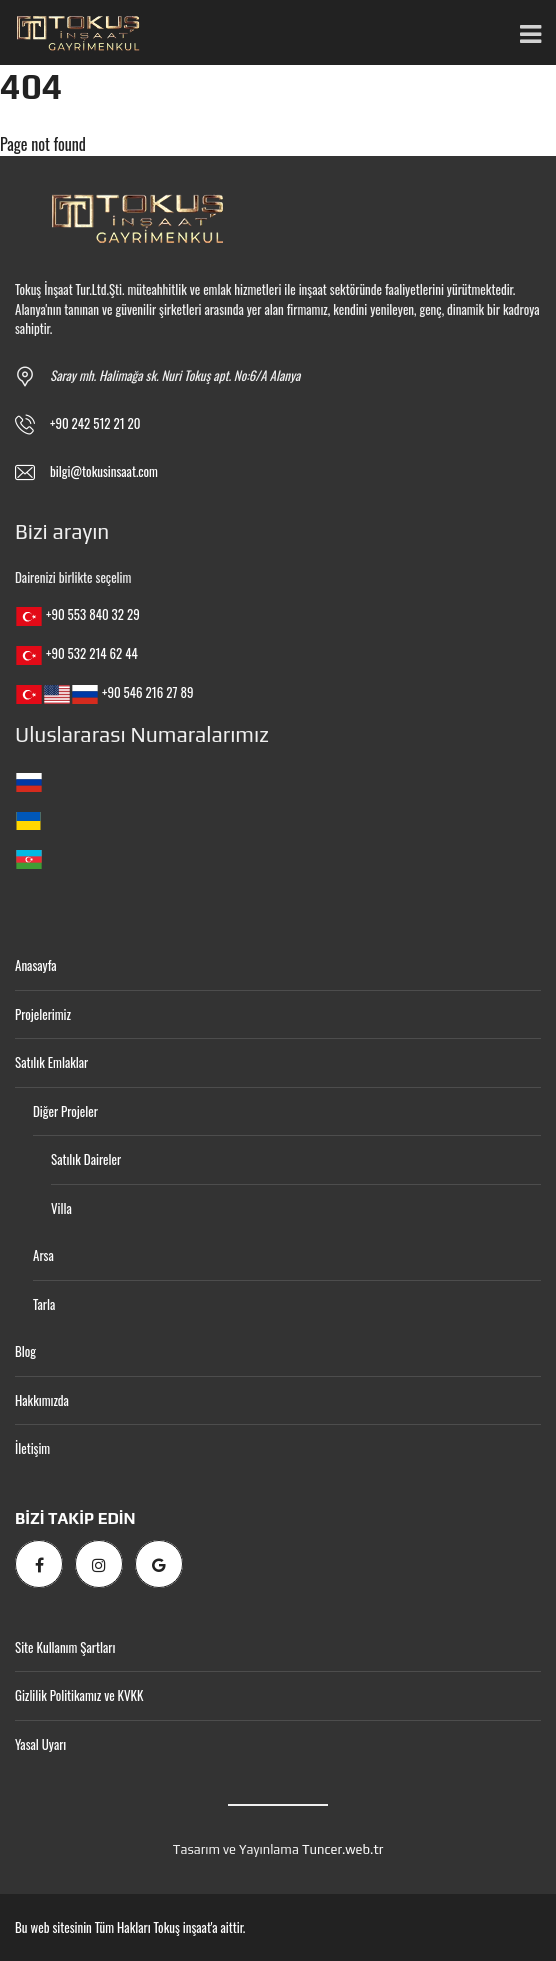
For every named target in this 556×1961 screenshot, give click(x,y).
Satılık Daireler (86, 1159)
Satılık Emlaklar (51, 1062)
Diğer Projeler (65, 1111)
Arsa (43, 1255)
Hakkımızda (42, 1400)
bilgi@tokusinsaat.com (104, 471)
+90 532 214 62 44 (92, 653)
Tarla (44, 1304)
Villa (61, 1208)
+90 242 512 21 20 (95, 423)
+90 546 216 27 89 (147, 692)
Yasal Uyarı (40, 1744)
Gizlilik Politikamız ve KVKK (79, 1695)
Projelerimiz (43, 1014)
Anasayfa (36, 965)
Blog (25, 1351)
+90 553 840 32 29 (93, 614)
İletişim (32, 1448)
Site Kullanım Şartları (65, 1647)
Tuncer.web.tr (342, 1849)
